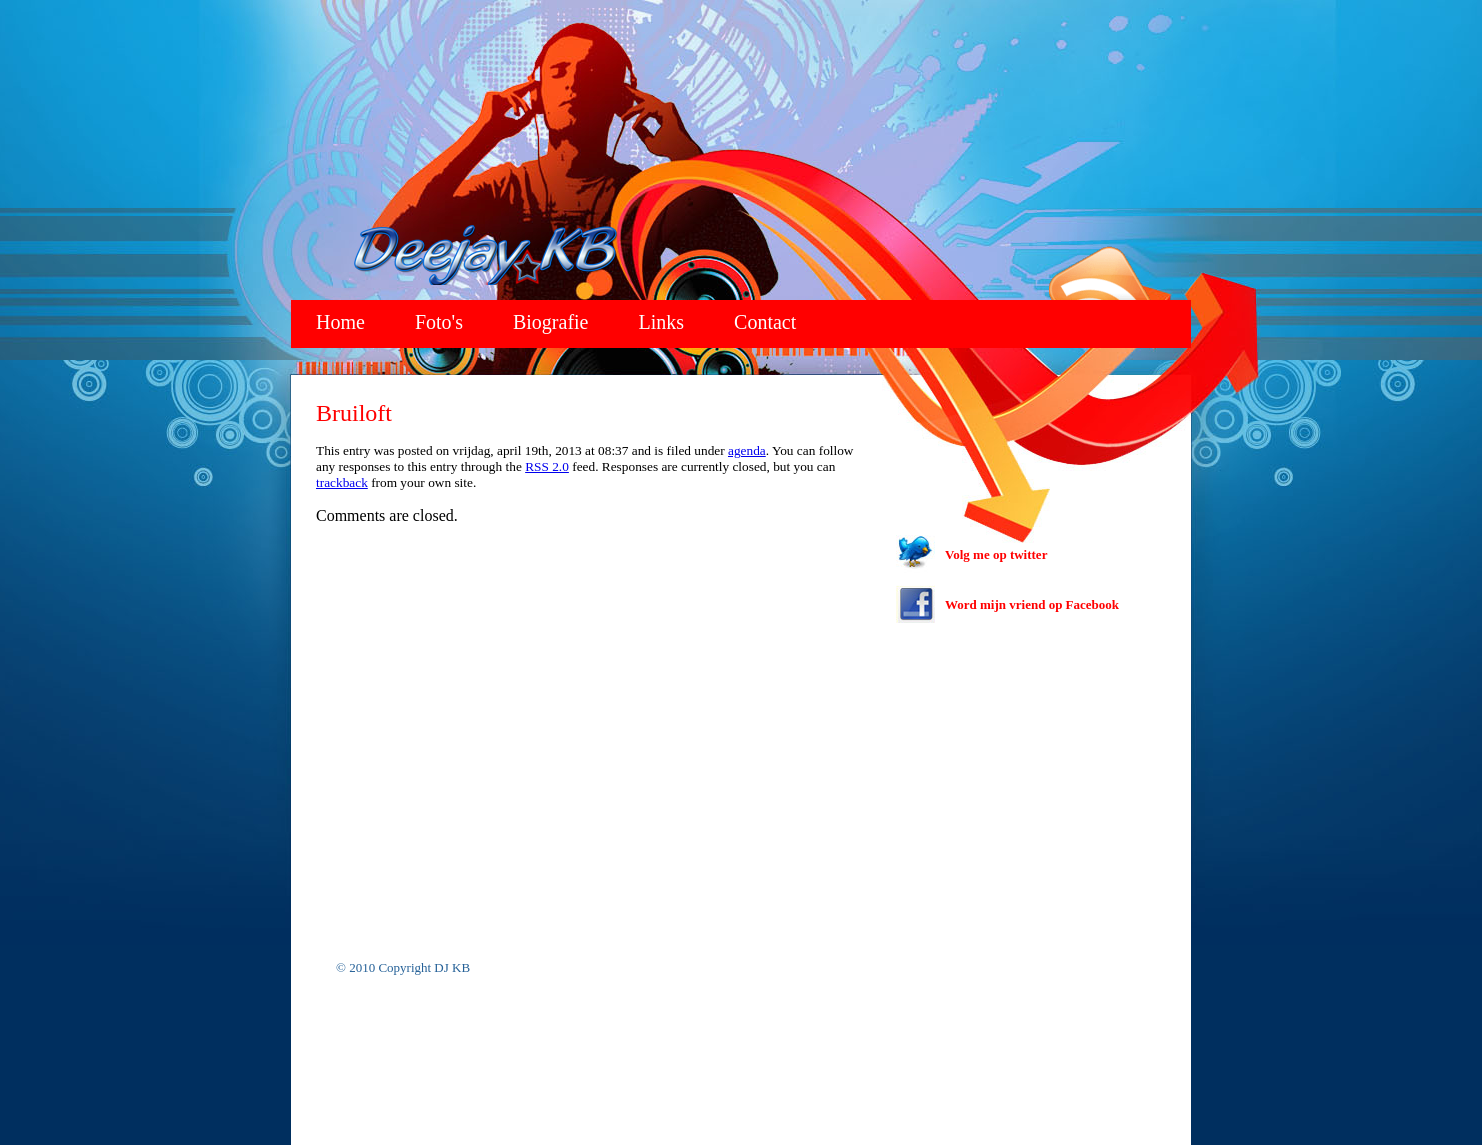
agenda (747, 450)
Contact (765, 322)
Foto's (439, 322)
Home (340, 322)
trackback (342, 482)
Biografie (551, 322)
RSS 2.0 (547, 466)
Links (662, 322)
